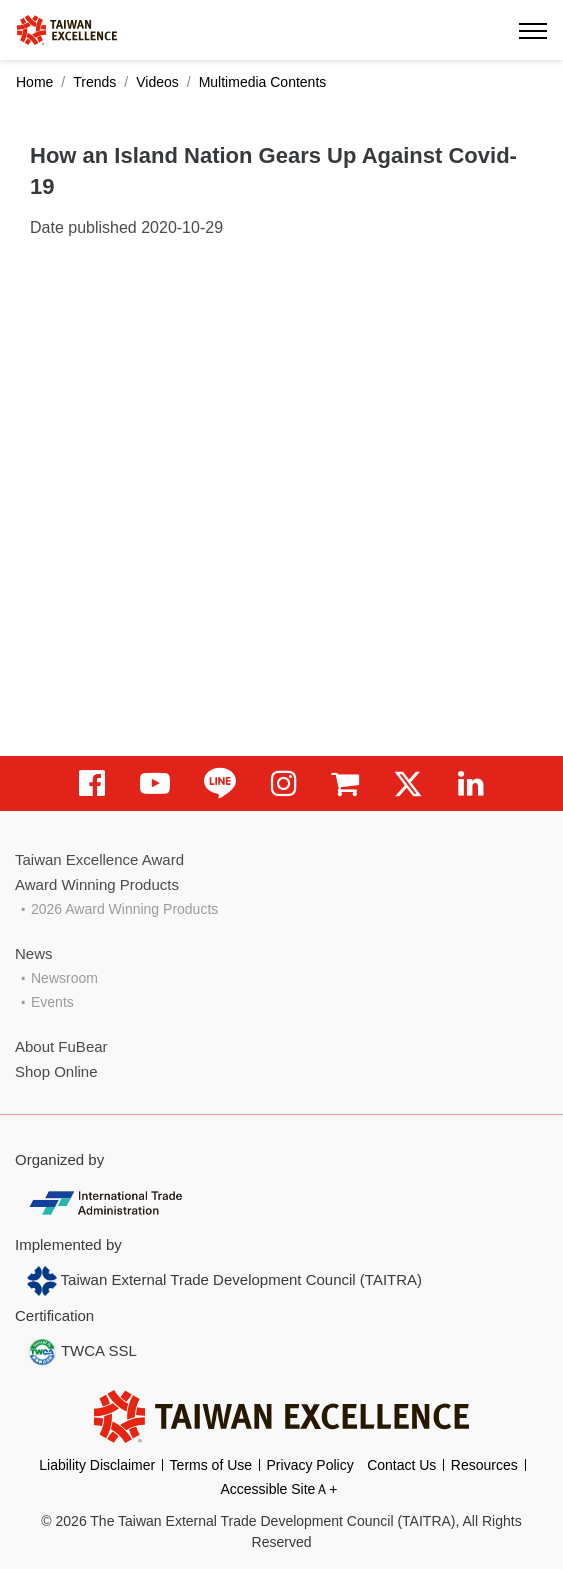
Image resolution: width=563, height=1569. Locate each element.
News (34, 953)
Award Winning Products (97, 884)
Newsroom (64, 978)
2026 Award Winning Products (124, 909)
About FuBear (61, 1046)
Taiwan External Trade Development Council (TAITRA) (224, 1281)
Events (52, 1002)
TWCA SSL (82, 1352)
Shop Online (56, 1071)
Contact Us (401, 1465)
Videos (157, 82)
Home (34, 82)
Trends (94, 82)
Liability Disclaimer (97, 1465)
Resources (484, 1465)
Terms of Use (211, 1465)
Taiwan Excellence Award (99, 859)
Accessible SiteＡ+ (278, 1489)
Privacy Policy (310, 1465)
